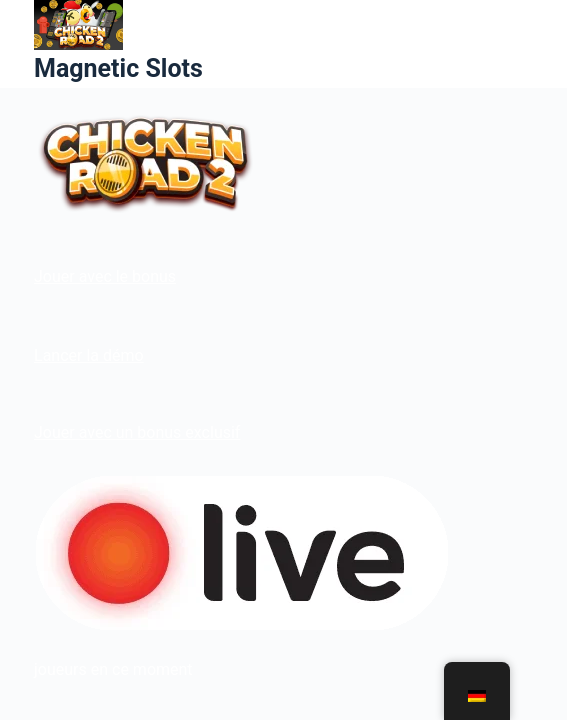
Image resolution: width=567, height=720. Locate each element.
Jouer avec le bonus (105, 276)
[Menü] (524, 44)
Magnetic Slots (118, 68)
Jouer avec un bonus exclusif (137, 432)
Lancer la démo (89, 355)
